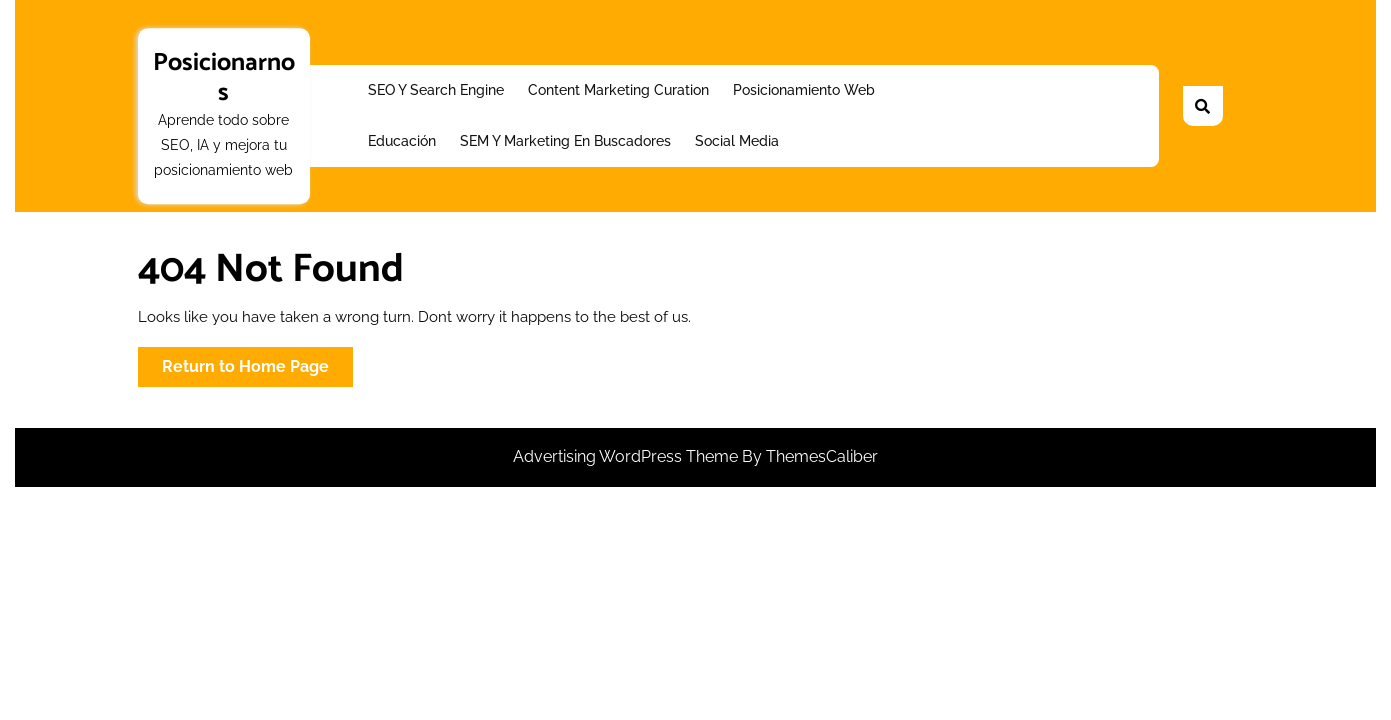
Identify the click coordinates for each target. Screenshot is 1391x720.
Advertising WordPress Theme (627, 456)
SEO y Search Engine (436, 90)
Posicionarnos (224, 78)
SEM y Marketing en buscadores (565, 141)
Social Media (737, 141)
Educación (402, 141)
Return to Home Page (257, 370)
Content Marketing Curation (618, 90)
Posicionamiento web (804, 90)
